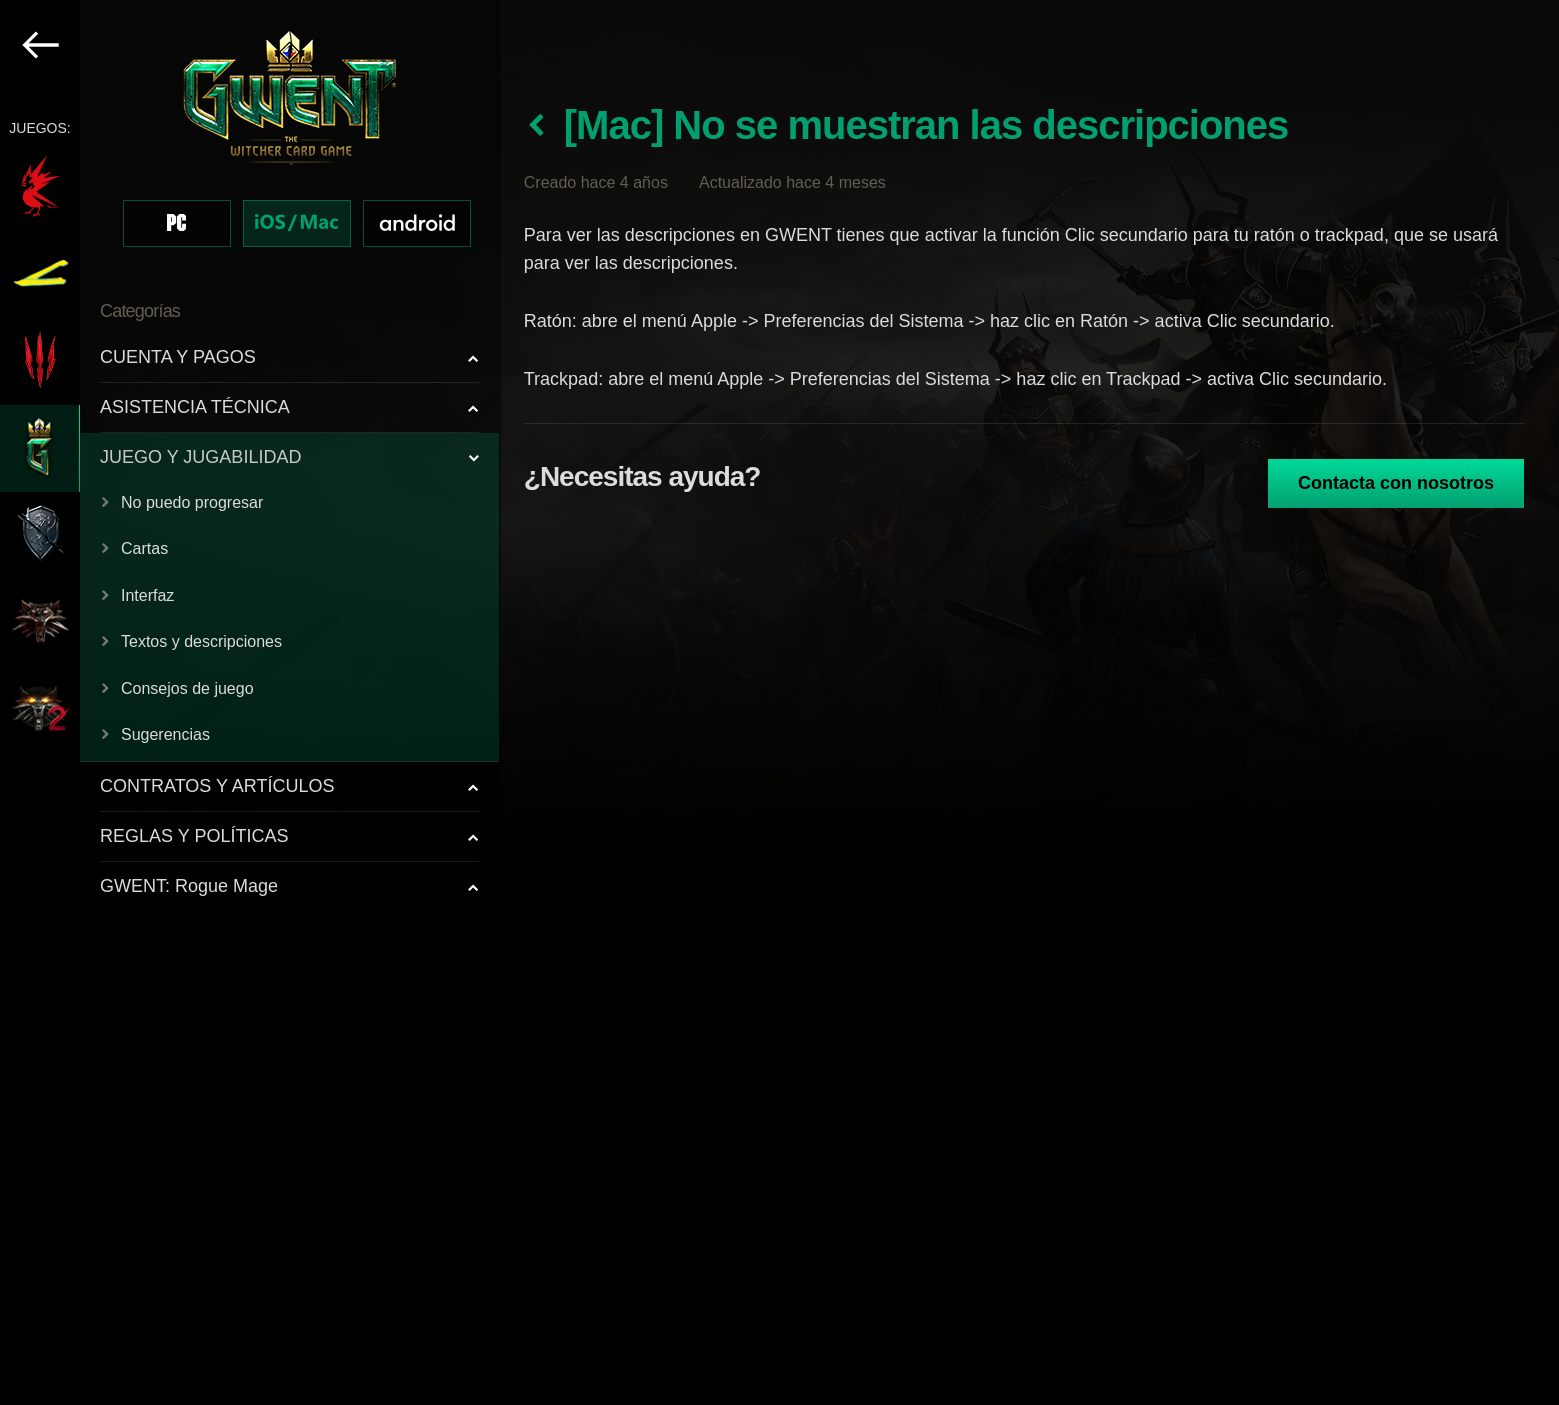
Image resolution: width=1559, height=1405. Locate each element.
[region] (250, 702)
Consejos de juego (187, 688)
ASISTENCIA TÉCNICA (195, 407)
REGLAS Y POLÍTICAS (194, 836)
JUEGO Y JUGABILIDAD (200, 457)
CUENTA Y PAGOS (178, 357)
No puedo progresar (192, 502)
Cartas (144, 548)
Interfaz (147, 595)
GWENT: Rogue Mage (189, 886)
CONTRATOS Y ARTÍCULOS (217, 786)
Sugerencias (165, 734)
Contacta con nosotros (1396, 483)
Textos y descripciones (201, 641)
